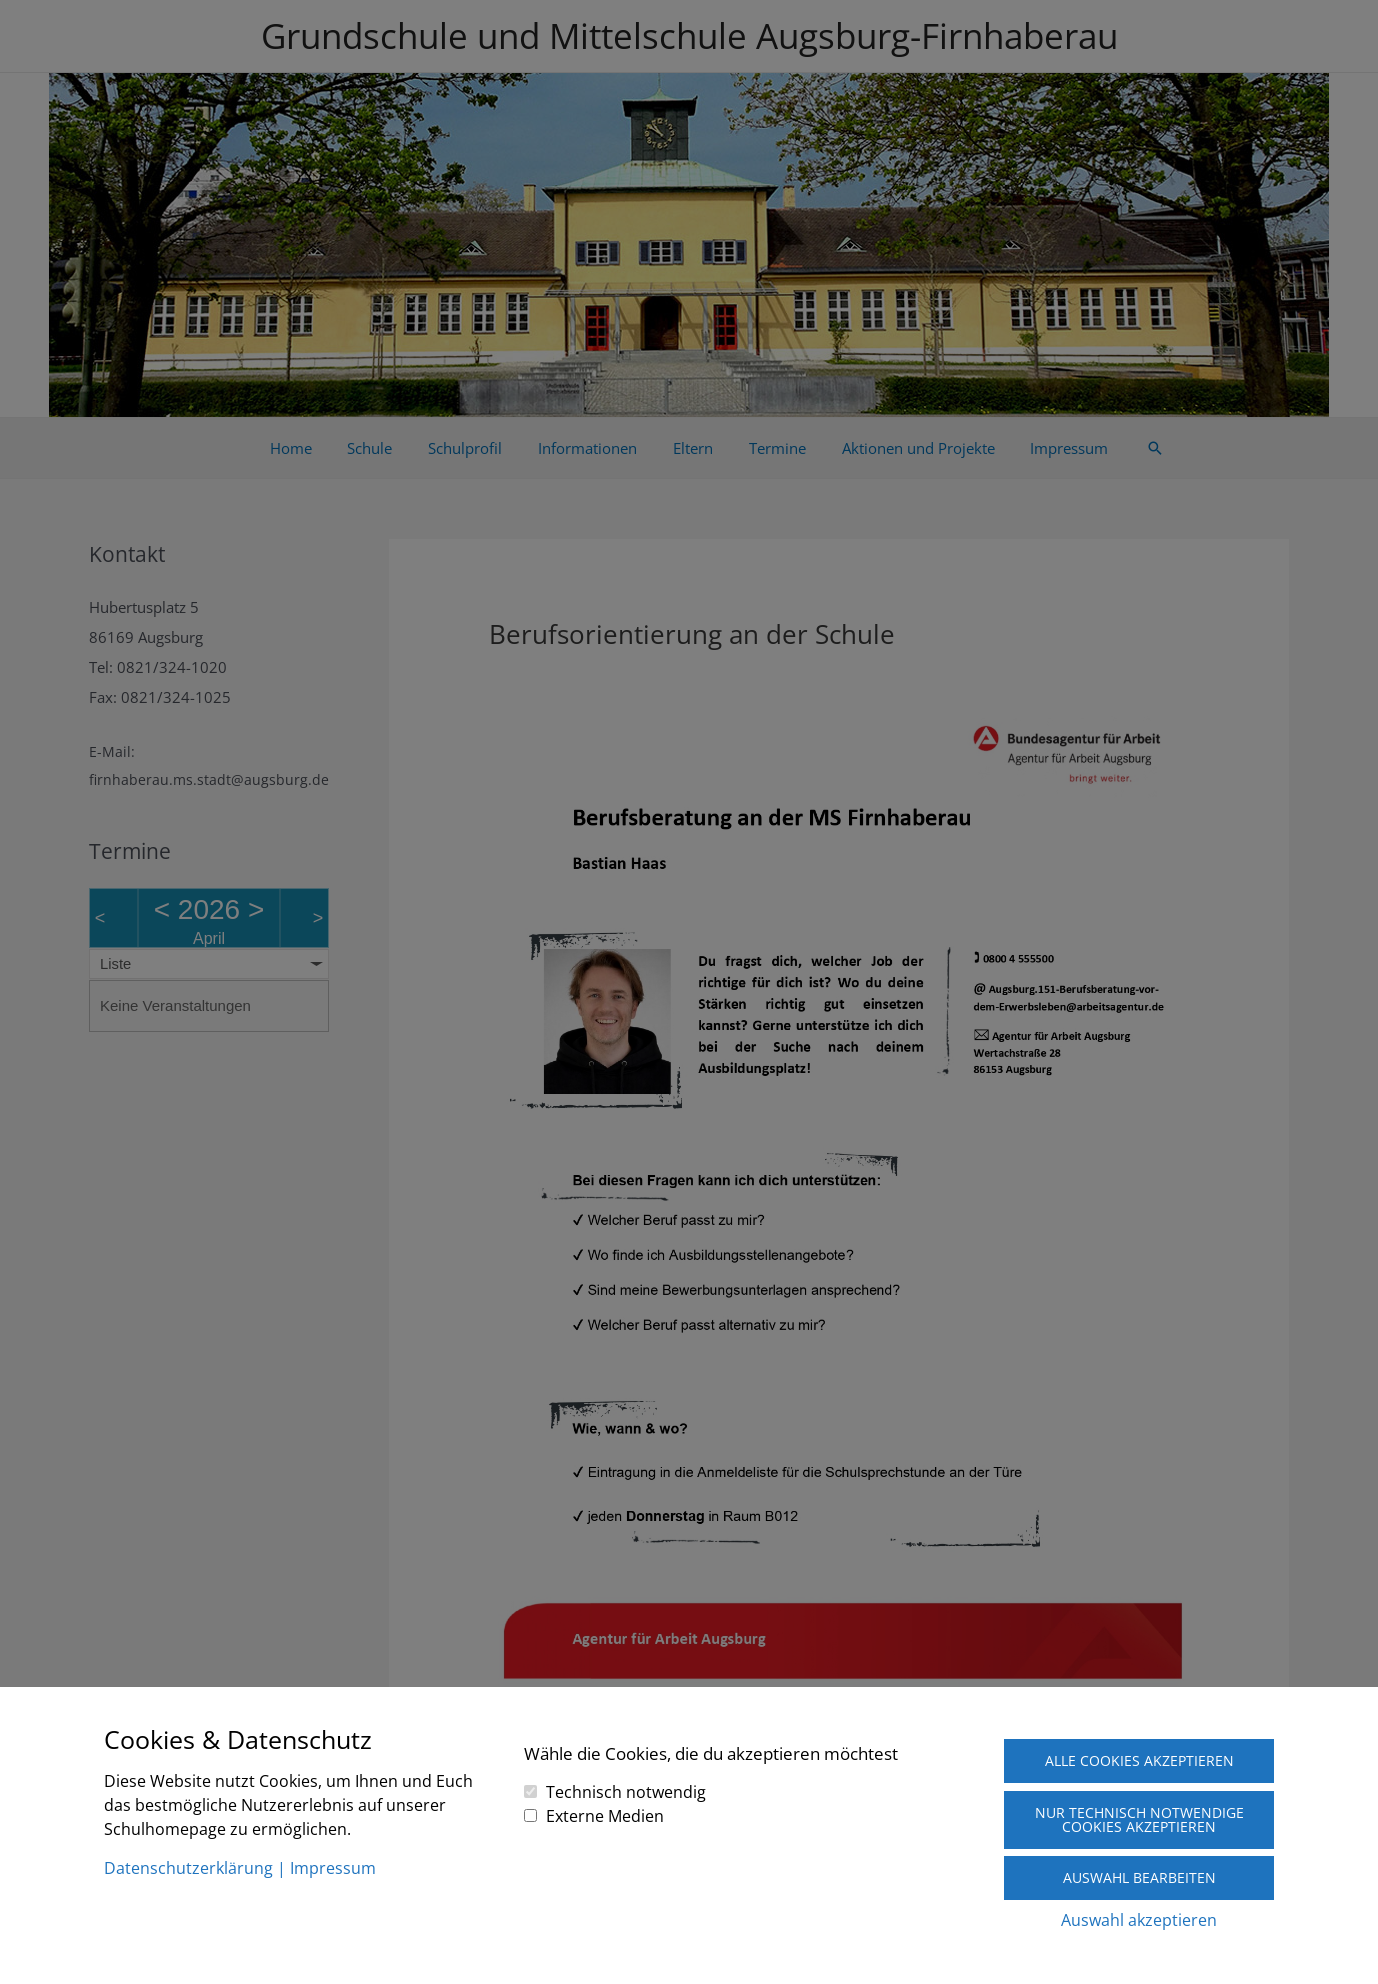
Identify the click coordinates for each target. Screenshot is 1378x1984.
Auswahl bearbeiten (1139, 1877)
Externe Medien (605, 1815)
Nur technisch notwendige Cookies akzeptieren (1139, 1819)
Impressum (333, 1868)
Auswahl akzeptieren (1139, 1920)
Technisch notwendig (626, 1791)
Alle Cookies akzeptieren (1139, 1760)
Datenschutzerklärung (188, 1868)
